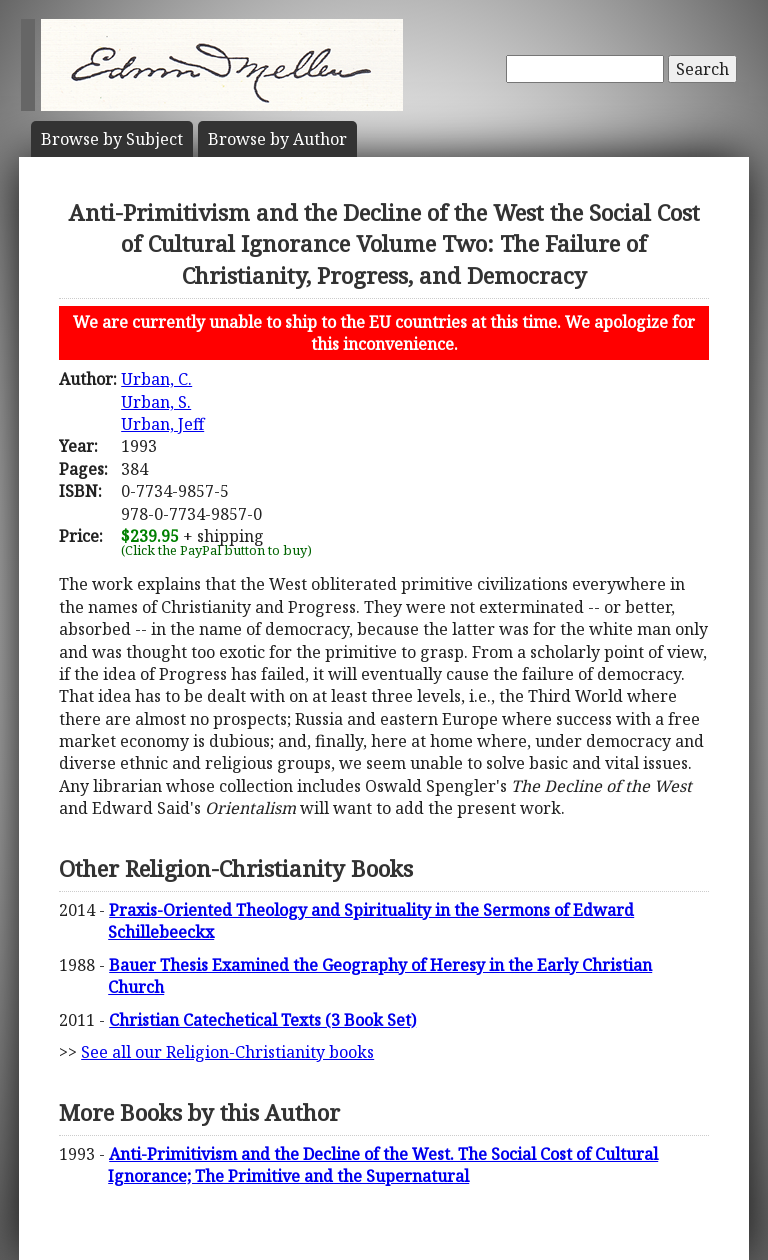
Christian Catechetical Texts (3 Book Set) (262, 1020)
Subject (112, 139)
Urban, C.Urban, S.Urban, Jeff (162, 401)
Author (277, 139)
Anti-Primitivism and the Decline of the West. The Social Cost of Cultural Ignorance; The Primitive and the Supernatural (383, 1165)
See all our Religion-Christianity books (227, 1052)
